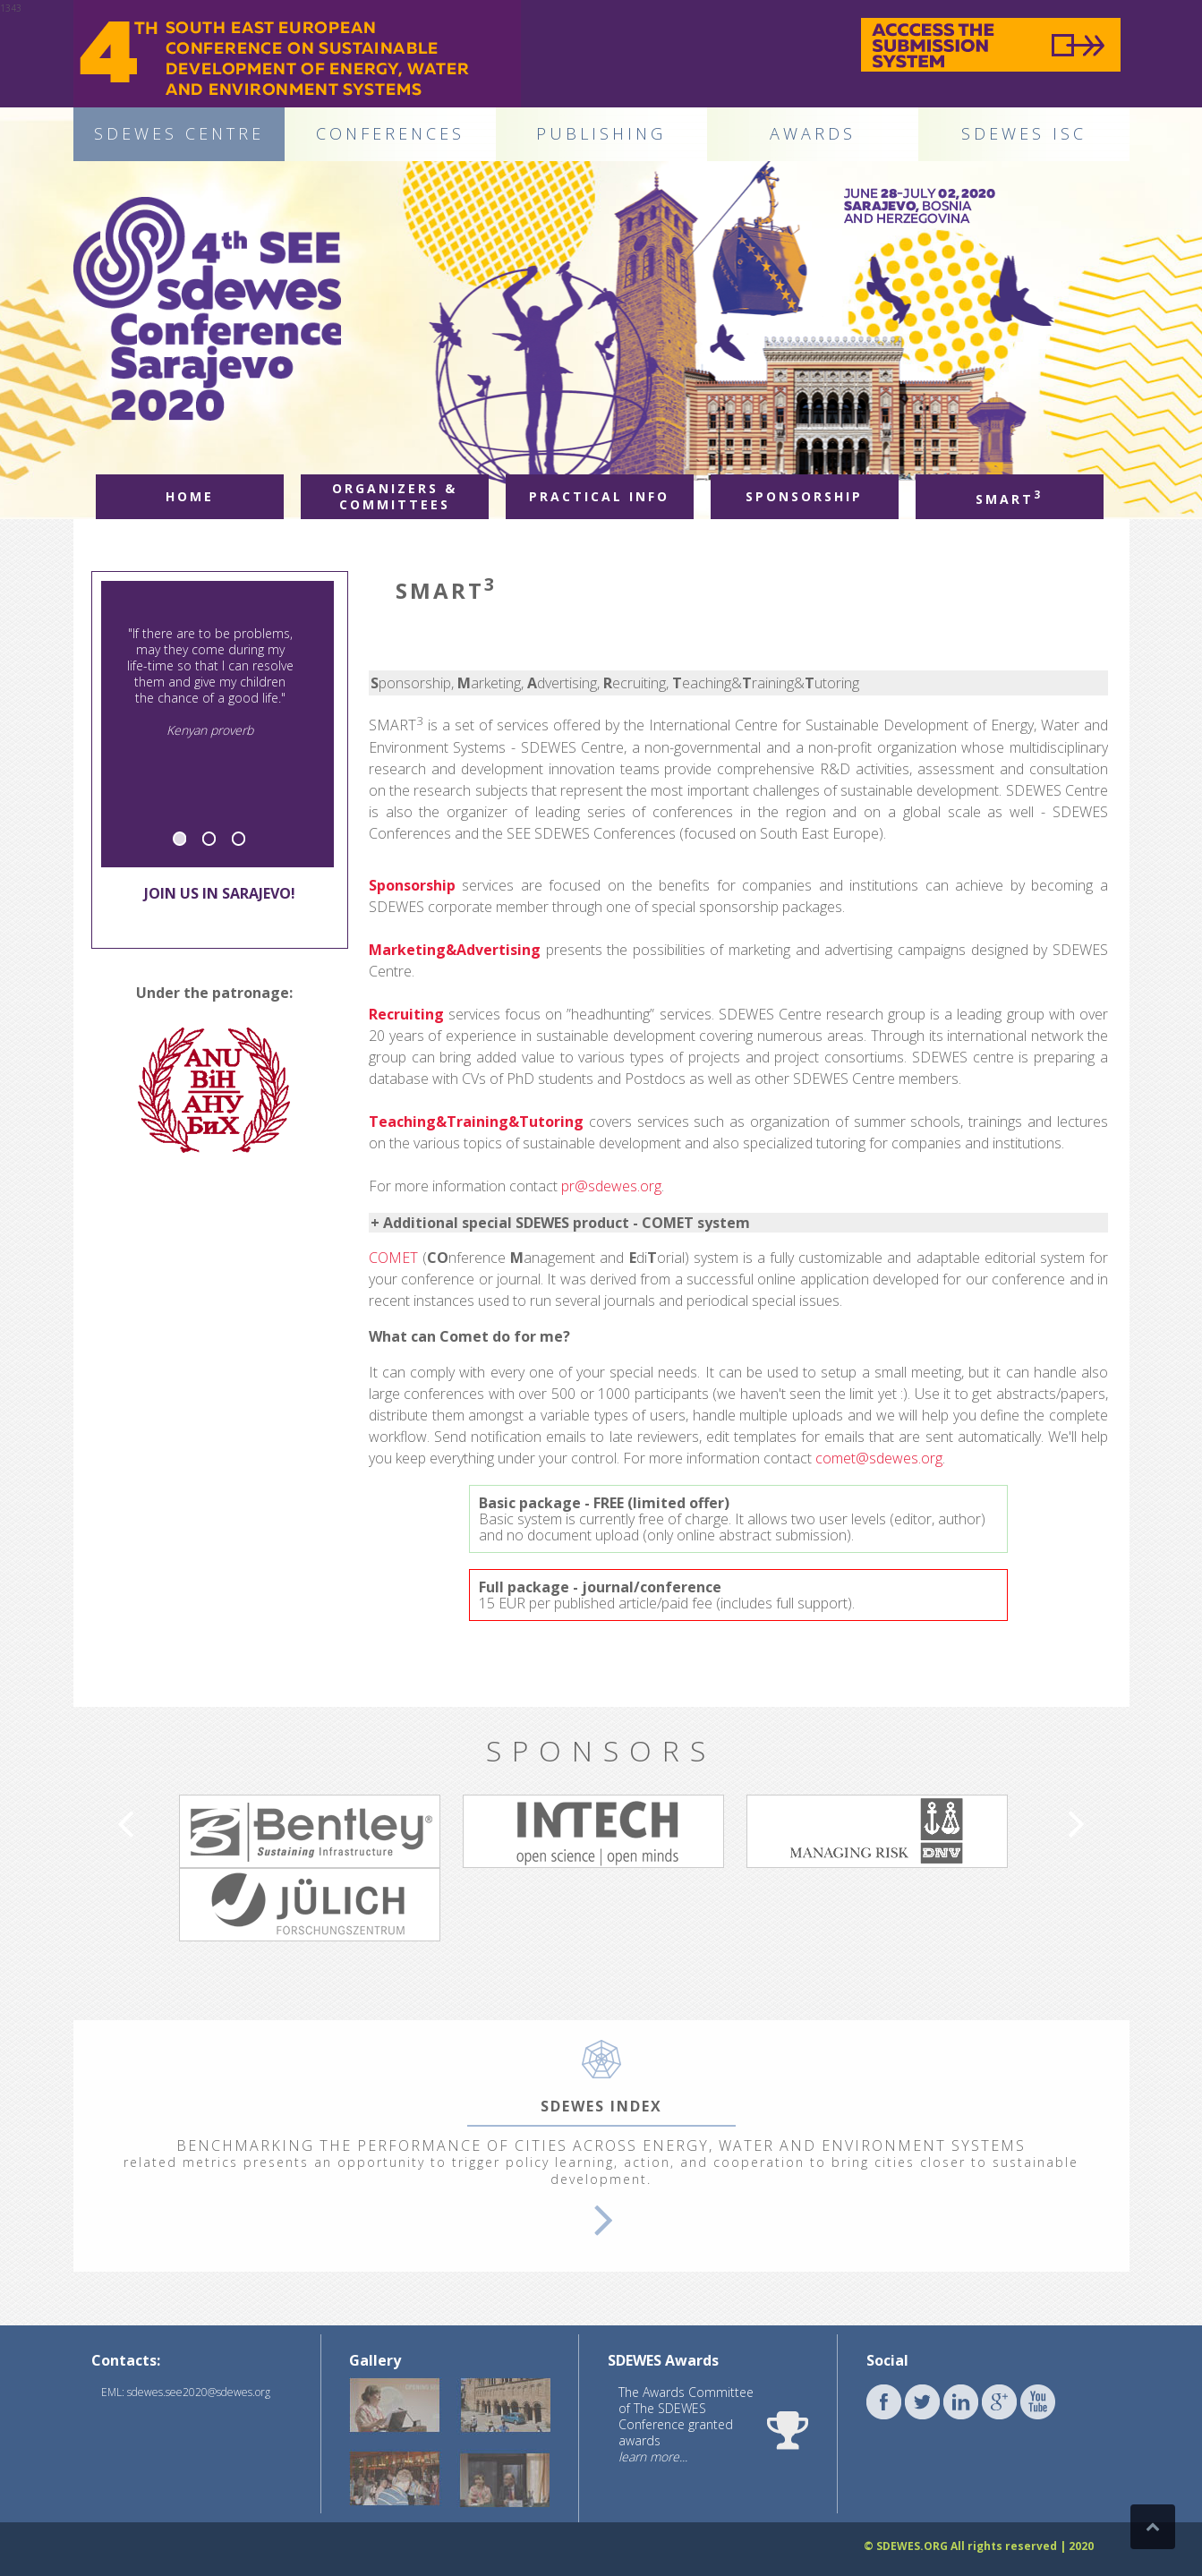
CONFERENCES (390, 133)
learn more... (652, 2456)
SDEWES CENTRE (179, 133)
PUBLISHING (601, 133)
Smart (1009, 498)
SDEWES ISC (1024, 133)
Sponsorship (804, 496)
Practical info (599, 496)
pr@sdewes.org (611, 1186)
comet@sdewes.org (878, 1458)
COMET (393, 1257)
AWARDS (813, 133)
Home (190, 496)
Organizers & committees (394, 496)
